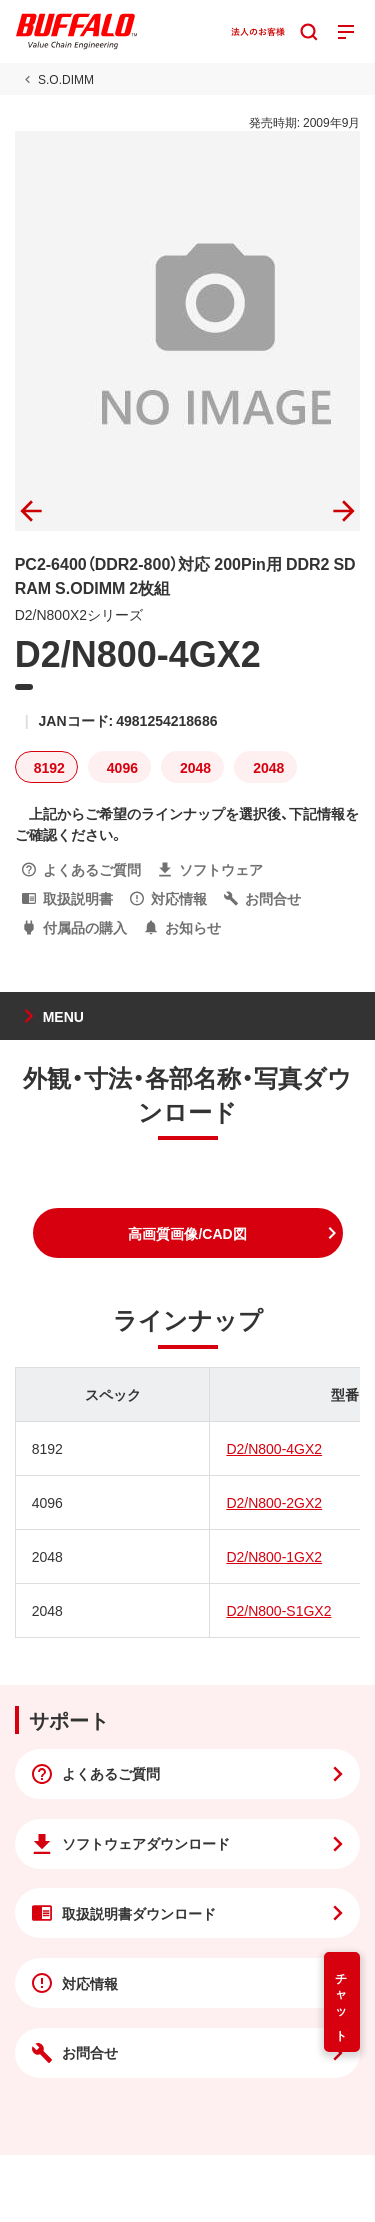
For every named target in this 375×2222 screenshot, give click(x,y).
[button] (188, 1233)
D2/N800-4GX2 (274, 1448)
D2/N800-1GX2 (274, 1556)
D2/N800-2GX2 (274, 1502)
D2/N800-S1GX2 (278, 1610)
